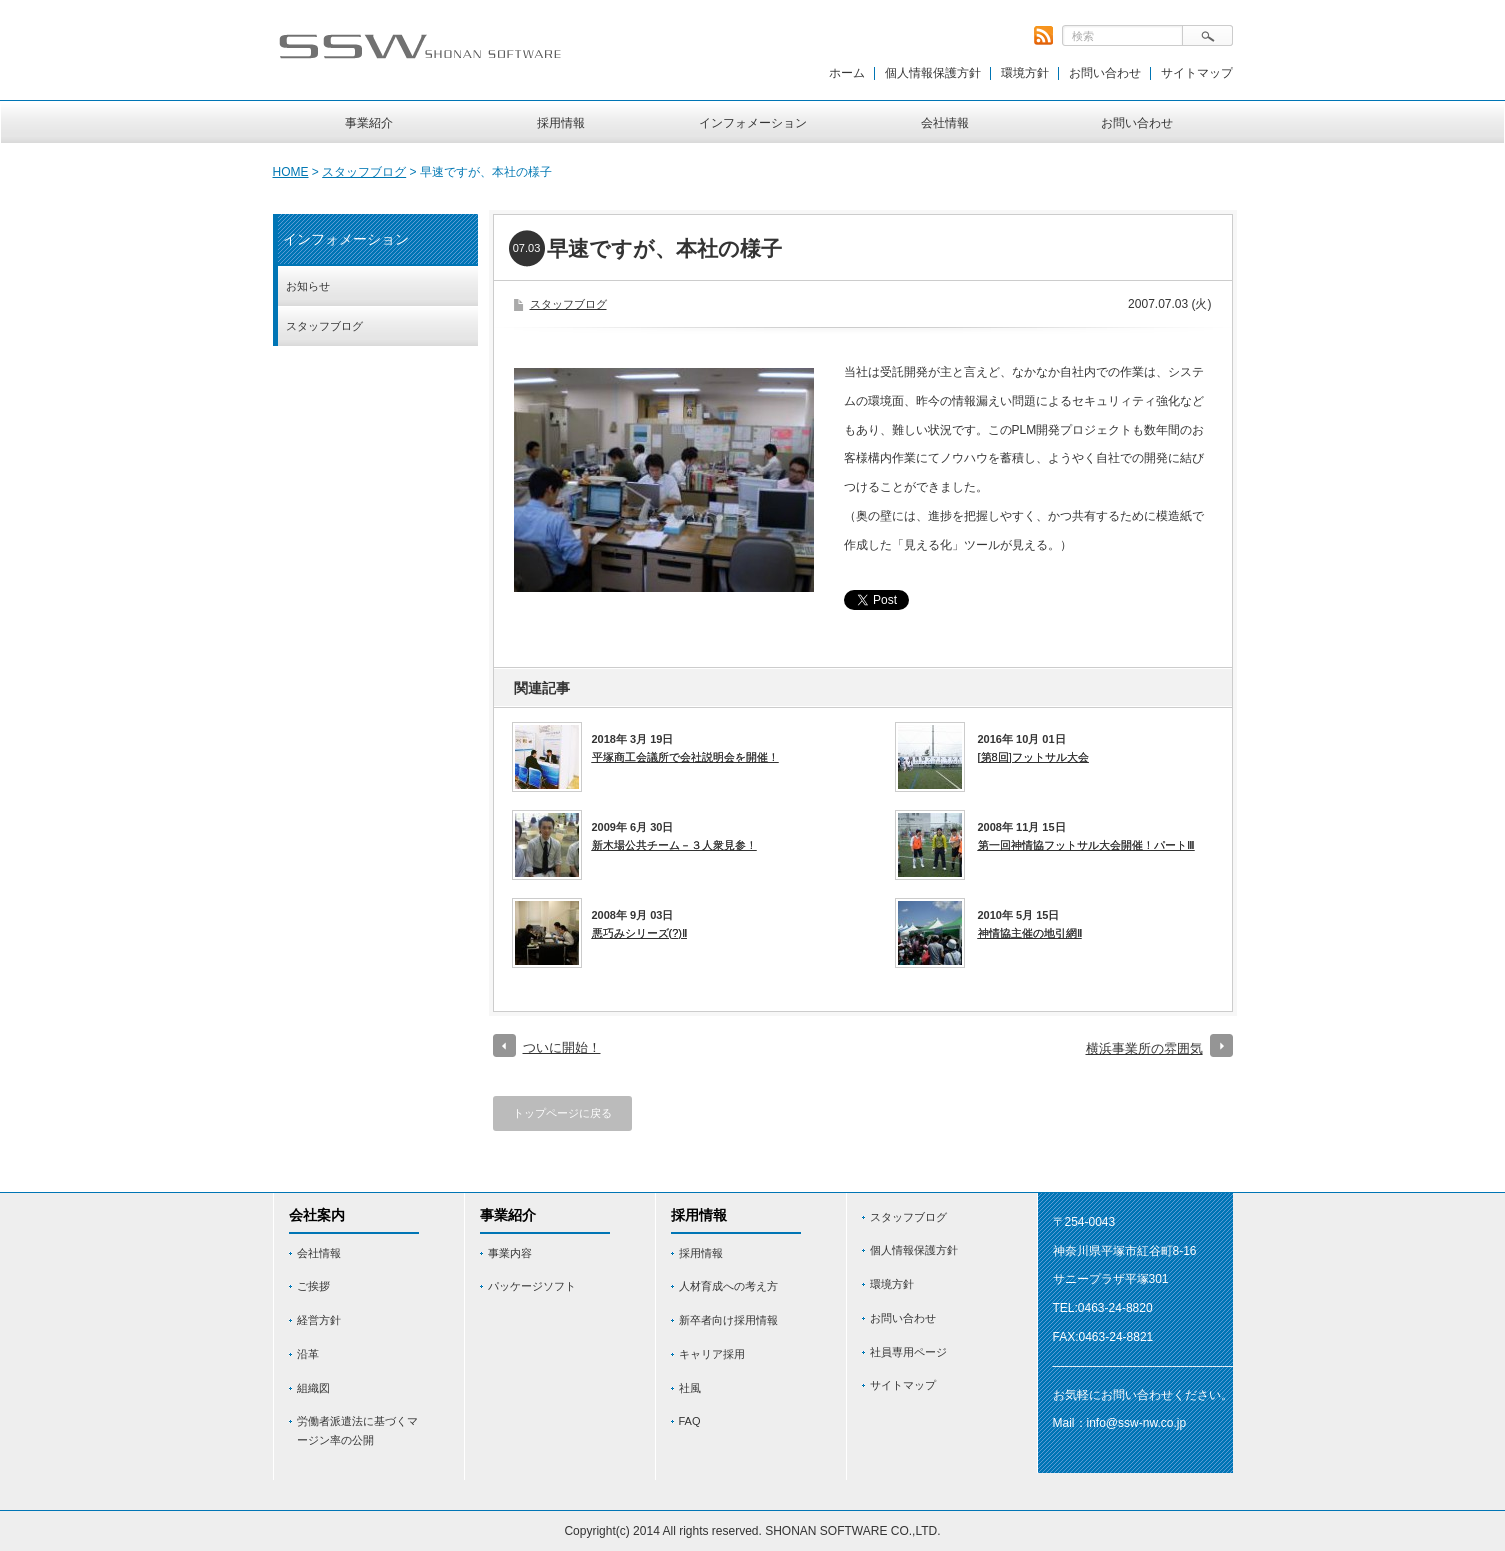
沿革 (308, 1354)
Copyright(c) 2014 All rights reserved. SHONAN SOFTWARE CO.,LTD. (752, 1531)
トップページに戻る (562, 1113)
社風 (690, 1388)
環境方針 (1025, 73)
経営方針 (319, 1320)
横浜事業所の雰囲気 (1144, 1048)
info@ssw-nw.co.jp (1137, 1423)
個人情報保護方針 (933, 73)
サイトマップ (1197, 73)
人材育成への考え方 (728, 1286)
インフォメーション (753, 123)
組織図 (313, 1388)
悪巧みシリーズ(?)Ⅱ (639, 933)
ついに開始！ (562, 1047)
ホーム (847, 73)
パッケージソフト (532, 1286)
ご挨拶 (313, 1286)
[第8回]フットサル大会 (1033, 757)
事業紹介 (369, 123)
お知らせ (308, 286)
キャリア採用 (712, 1354)
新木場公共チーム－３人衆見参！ (674, 845)
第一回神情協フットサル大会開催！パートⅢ (1086, 845)
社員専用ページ (908, 1352)
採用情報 (561, 123)
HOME (291, 172)
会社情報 (945, 123)
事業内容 (510, 1253)
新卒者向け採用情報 (728, 1320)
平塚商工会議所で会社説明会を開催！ (685, 757)
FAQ (690, 1421)
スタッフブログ (364, 172)
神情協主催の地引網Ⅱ (1030, 933)
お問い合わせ (1105, 73)
